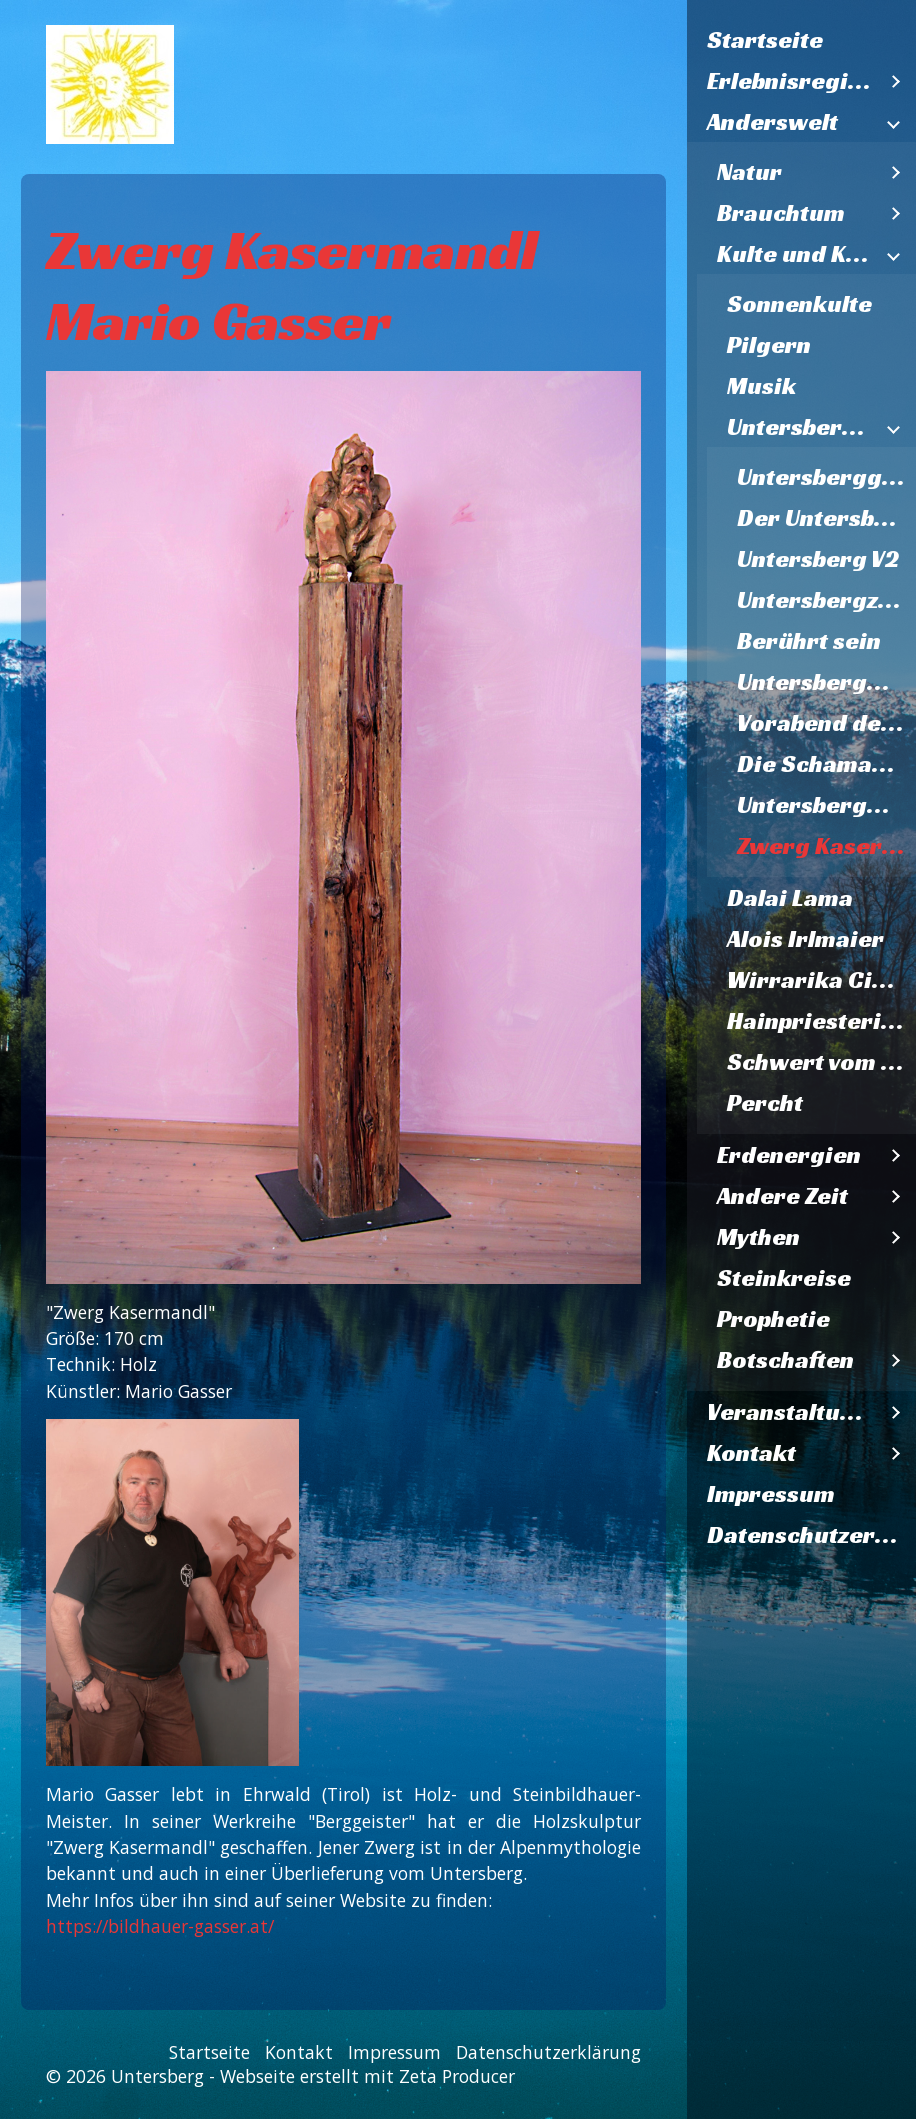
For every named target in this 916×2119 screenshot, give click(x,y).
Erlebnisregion (791, 81)
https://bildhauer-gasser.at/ (160, 1926)
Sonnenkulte (799, 304)
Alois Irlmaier (805, 939)
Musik (761, 386)
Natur (749, 172)
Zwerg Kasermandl (826, 846)
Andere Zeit (782, 1196)
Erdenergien (789, 1155)
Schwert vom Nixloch (821, 1062)
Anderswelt (772, 122)
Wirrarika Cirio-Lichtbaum (821, 980)
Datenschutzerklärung (811, 1535)
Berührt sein (809, 641)
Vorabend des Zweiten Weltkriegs (826, 723)
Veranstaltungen (791, 1412)
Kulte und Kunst (796, 254)
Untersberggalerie (801, 427)
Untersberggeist (826, 477)
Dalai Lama (790, 898)
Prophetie (773, 1319)
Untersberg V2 (818, 559)
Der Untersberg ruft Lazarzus (826, 518)
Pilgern (769, 345)
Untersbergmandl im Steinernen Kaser (826, 805)
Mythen (758, 1237)
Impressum (771, 1494)
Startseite (765, 40)
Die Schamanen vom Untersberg (826, 764)
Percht (765, 1103)
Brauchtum (781, 213)
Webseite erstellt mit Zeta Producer (367, 2076)
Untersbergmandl (826, 682)
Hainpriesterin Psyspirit (821, 1021)
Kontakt (751, 1453)
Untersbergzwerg (826, 600)
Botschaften (785, 1360)
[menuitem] (801, 40)
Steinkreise (784, 1278)
